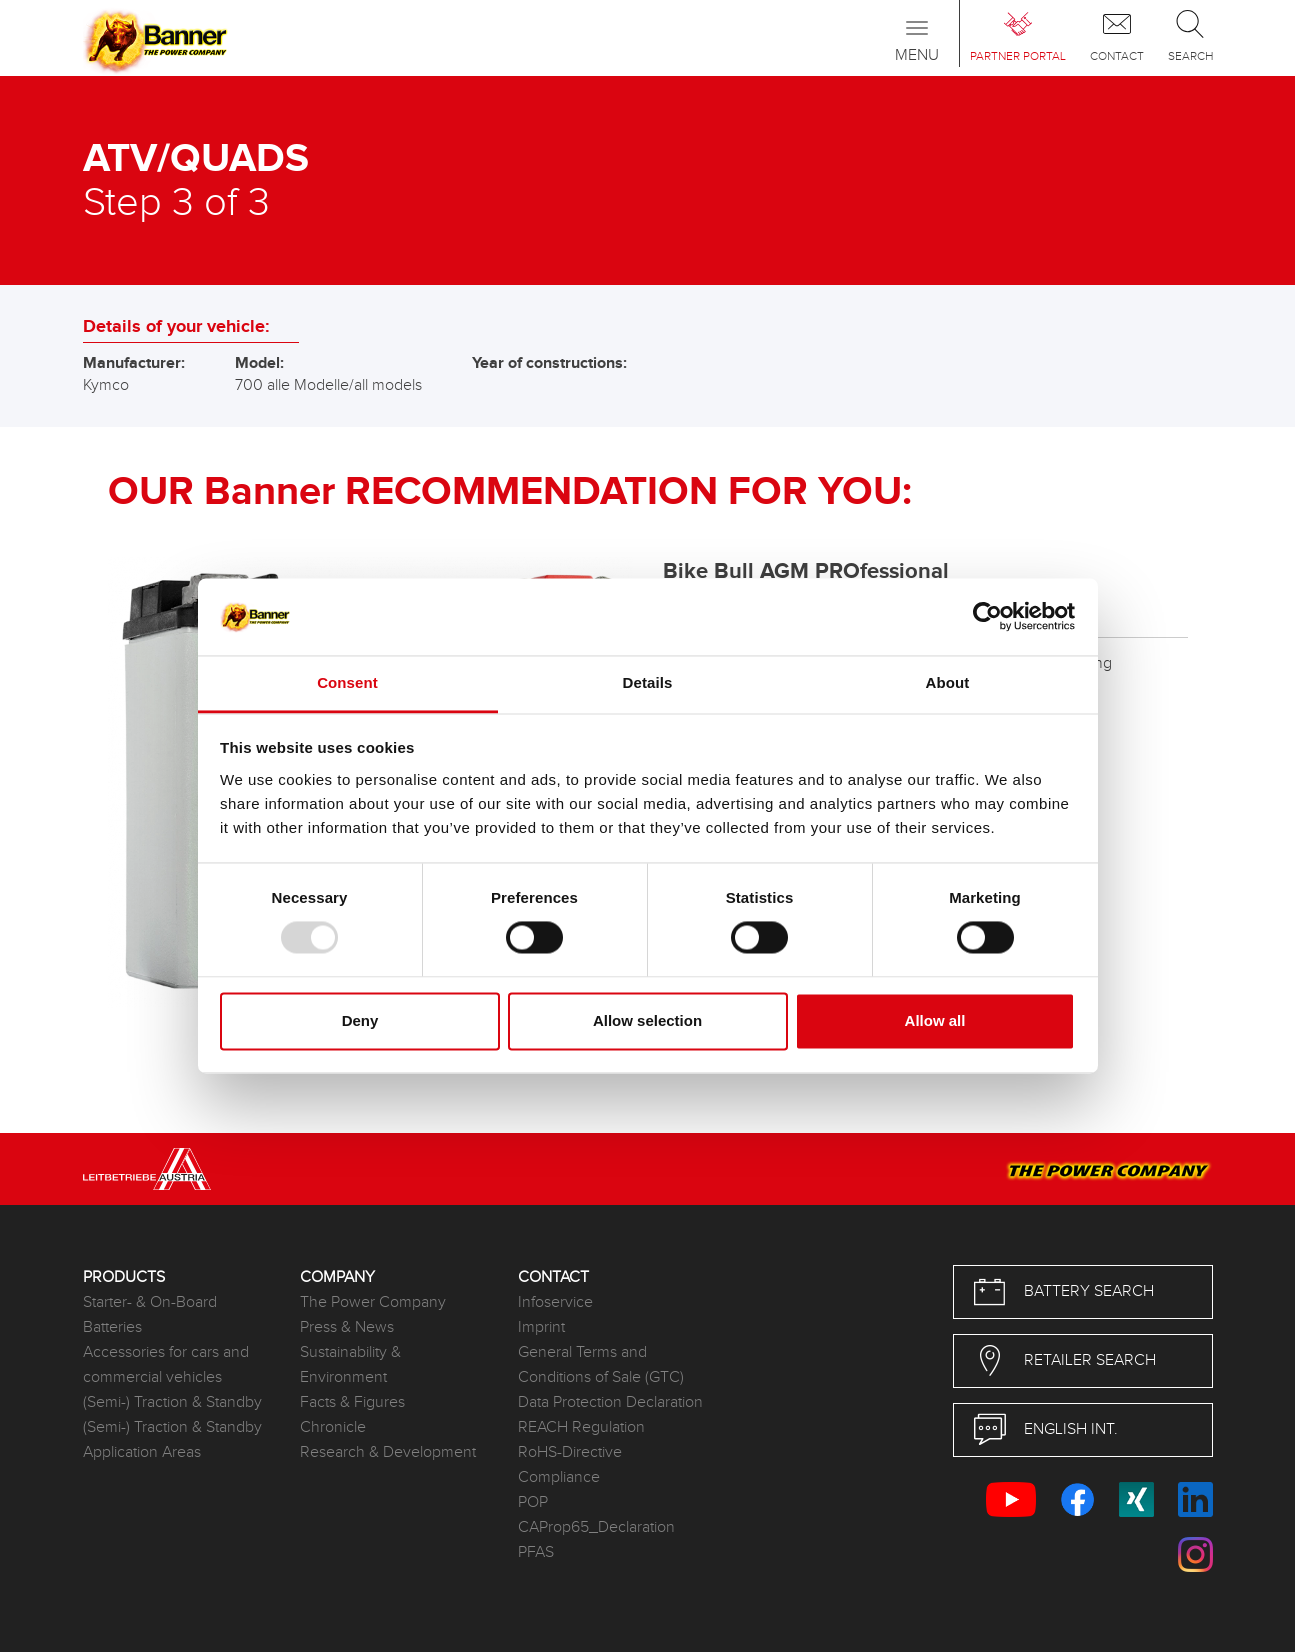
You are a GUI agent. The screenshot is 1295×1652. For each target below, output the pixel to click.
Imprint (541, 1327)
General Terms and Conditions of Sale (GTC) (601, 1365)
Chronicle (333, 1427)
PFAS (536, 1552)
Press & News (347, 1327)
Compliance (559, 1477)
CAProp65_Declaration (596, 1527)
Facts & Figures (352, 1402)
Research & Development (388, 1452)
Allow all (935, 1020)
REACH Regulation (581, 1427)
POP (533, 1502)
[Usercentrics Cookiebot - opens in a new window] (987, 617)
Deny (360, 1020)
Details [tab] (648, 682)
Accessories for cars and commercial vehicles (166, 1365)
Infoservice (555, 1302)
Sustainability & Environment (350, 1365)
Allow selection (647, 1020)
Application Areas (142, 1452)
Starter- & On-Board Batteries (150, 1315)
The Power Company (373, 1302)
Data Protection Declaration (610, 1402)
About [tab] (948, 682)
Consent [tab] (347, 682)
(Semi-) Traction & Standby (172, 1402)
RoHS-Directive (570, 1452)
